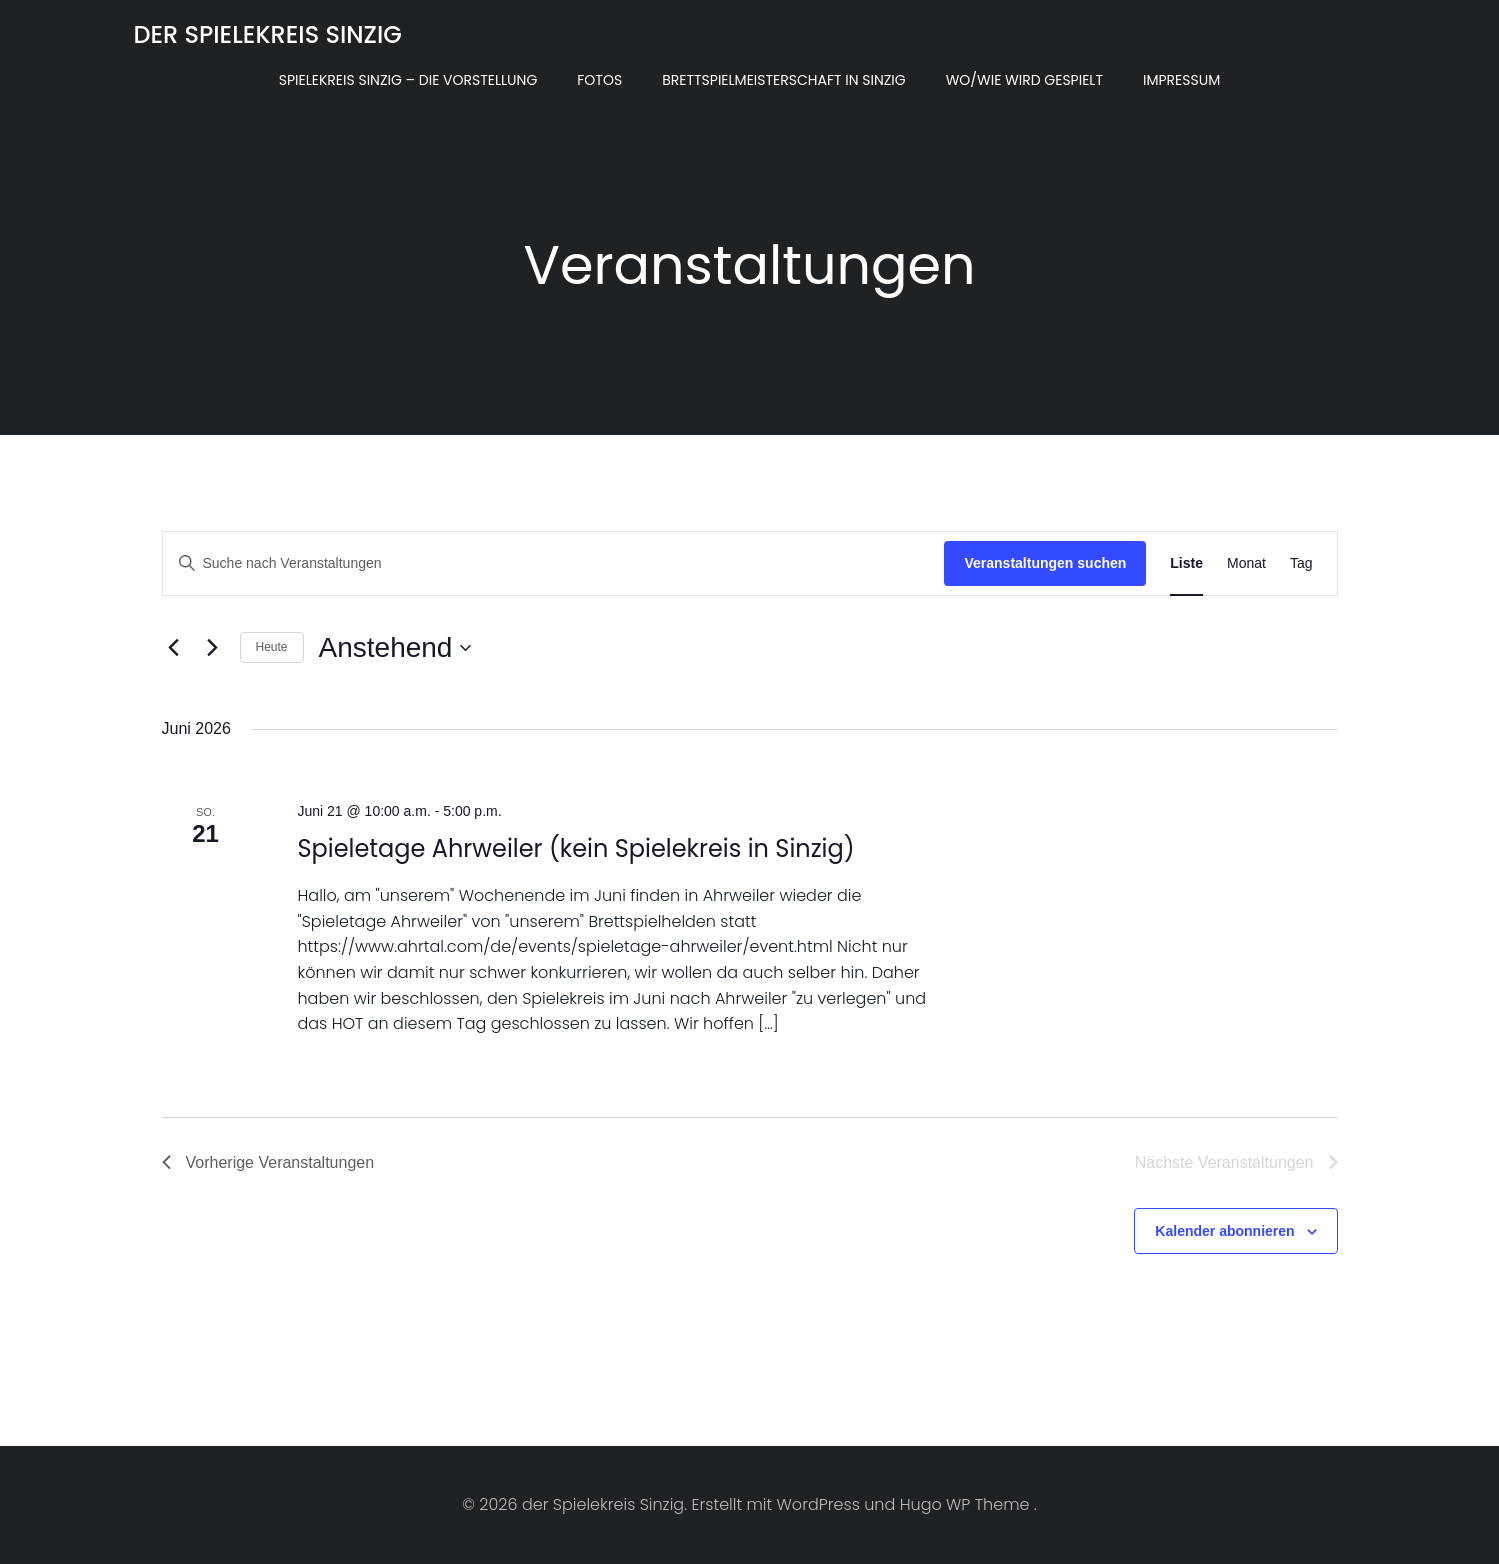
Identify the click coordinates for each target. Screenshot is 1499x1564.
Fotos (599, 80)
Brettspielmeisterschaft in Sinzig (784, 80)
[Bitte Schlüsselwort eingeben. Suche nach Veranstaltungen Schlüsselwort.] (554, 563)
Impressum (1181, 80)
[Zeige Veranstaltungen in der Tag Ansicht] (1301, 563)
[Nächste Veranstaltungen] (213, 648)
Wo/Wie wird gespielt (1024, 80)
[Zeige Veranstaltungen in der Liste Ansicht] (1186, 563)
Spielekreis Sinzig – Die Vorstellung (408, 80)
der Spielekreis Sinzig (268, 34)
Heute (272, 647)
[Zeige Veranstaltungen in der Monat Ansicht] (1246, 563)
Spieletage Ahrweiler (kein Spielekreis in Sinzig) (575, 848)
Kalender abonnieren (1224, 1231)
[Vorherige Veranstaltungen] (174, 648)
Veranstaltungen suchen (1045, 563)
